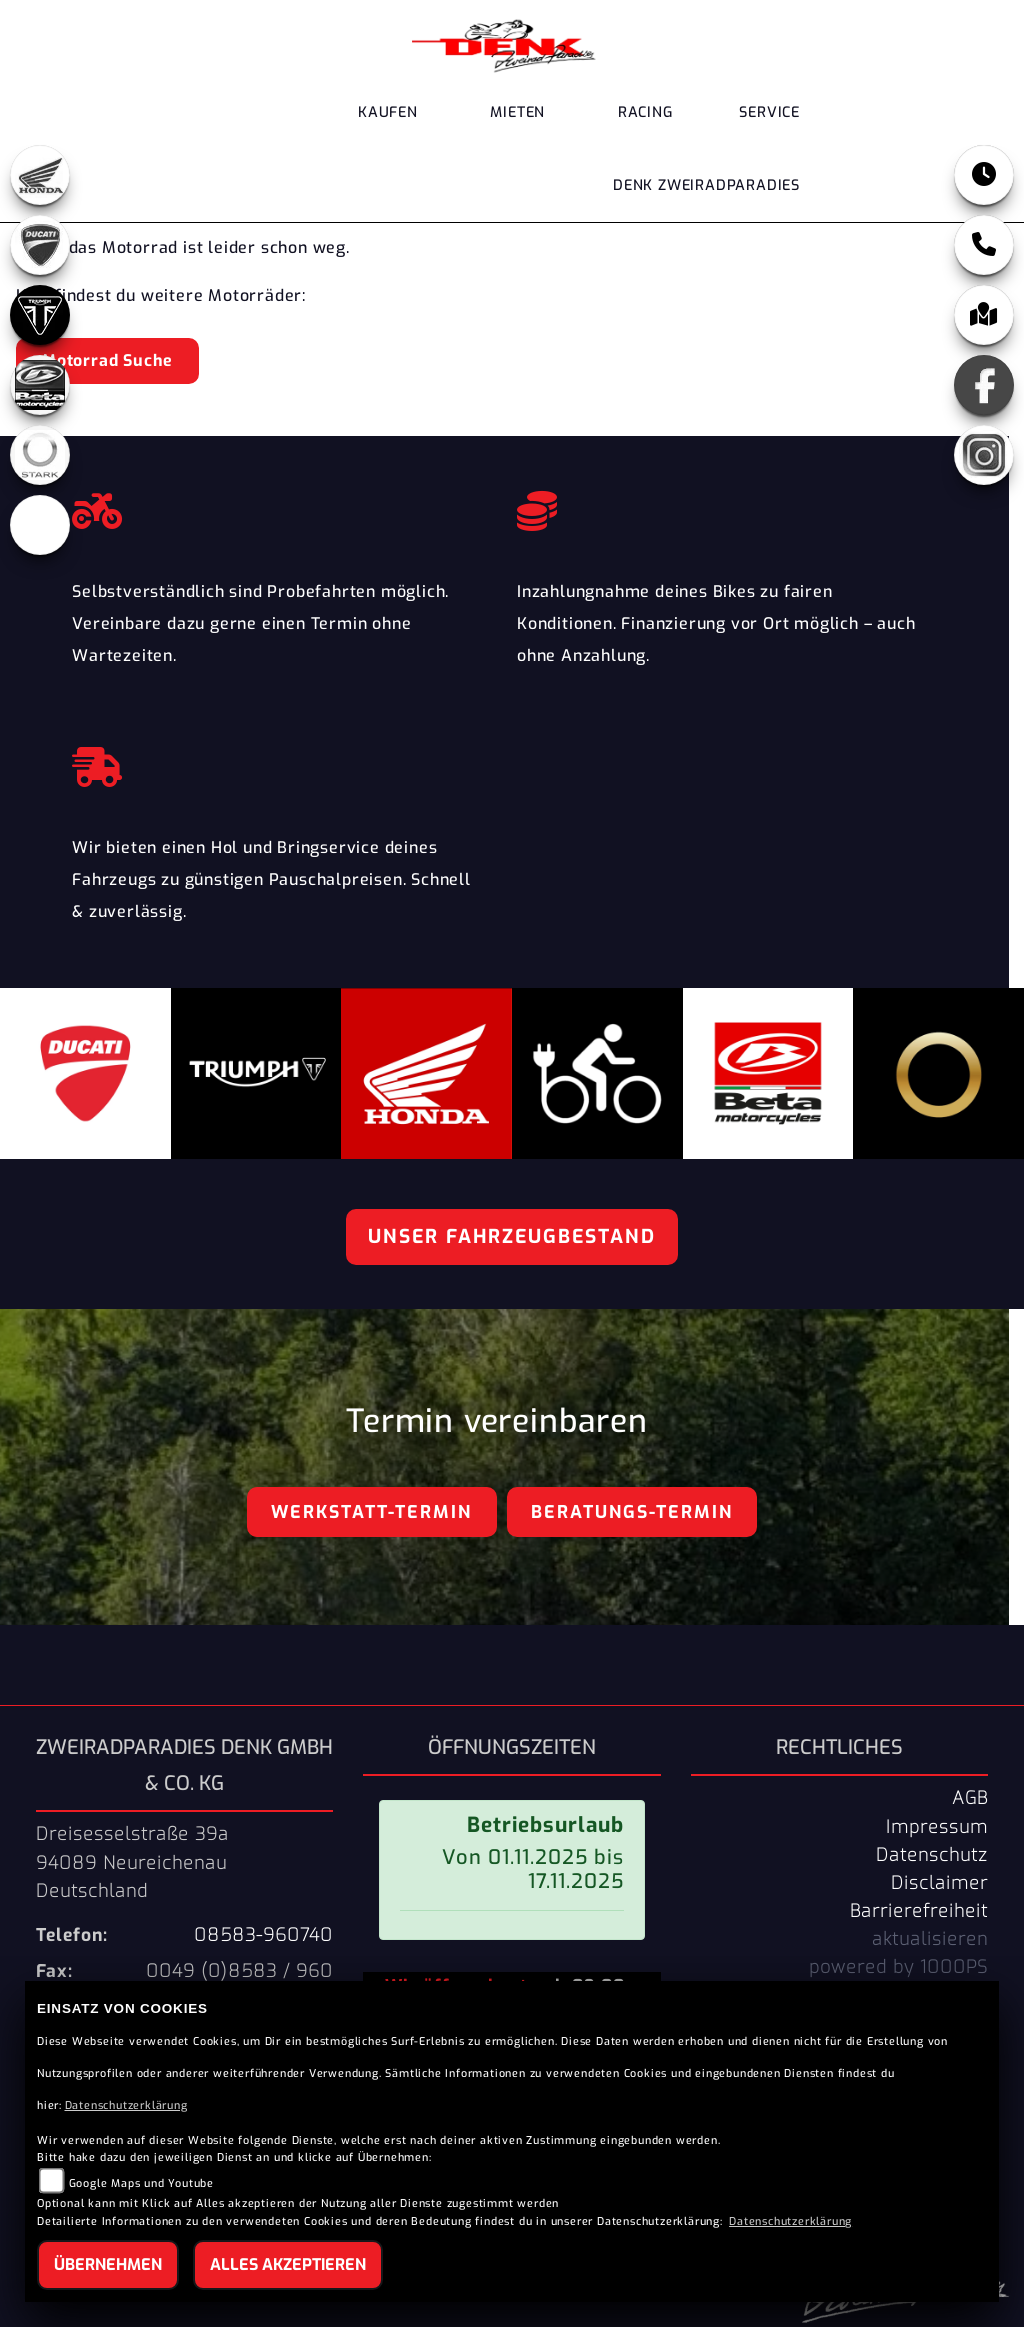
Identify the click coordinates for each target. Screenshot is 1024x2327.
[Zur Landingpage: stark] (40, 455)
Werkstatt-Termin (371, 1512)
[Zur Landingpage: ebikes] (40, 525)
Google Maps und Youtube (141, 2183)
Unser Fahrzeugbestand (512, 1236)
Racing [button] (645, 112)
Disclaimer (939, 1883)
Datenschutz (932, 1855)
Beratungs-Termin (632, 1512)
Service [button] (769, 112)
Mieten (517, 112)
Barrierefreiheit (919, 1911)
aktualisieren (930, 1939)
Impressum (937, 1827)
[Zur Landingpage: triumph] (40, 315)
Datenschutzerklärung (126, 2105)
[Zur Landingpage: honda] (40, 175)
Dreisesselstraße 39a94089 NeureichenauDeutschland (132, 1862)
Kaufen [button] (388, 112)
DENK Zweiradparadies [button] (706, 185)
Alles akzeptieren (288, 2264)
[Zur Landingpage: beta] (40, 385)
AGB (970, 1798)
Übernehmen (108, 2264)
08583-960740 (263, 1935)
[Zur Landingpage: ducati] (40, 245)
